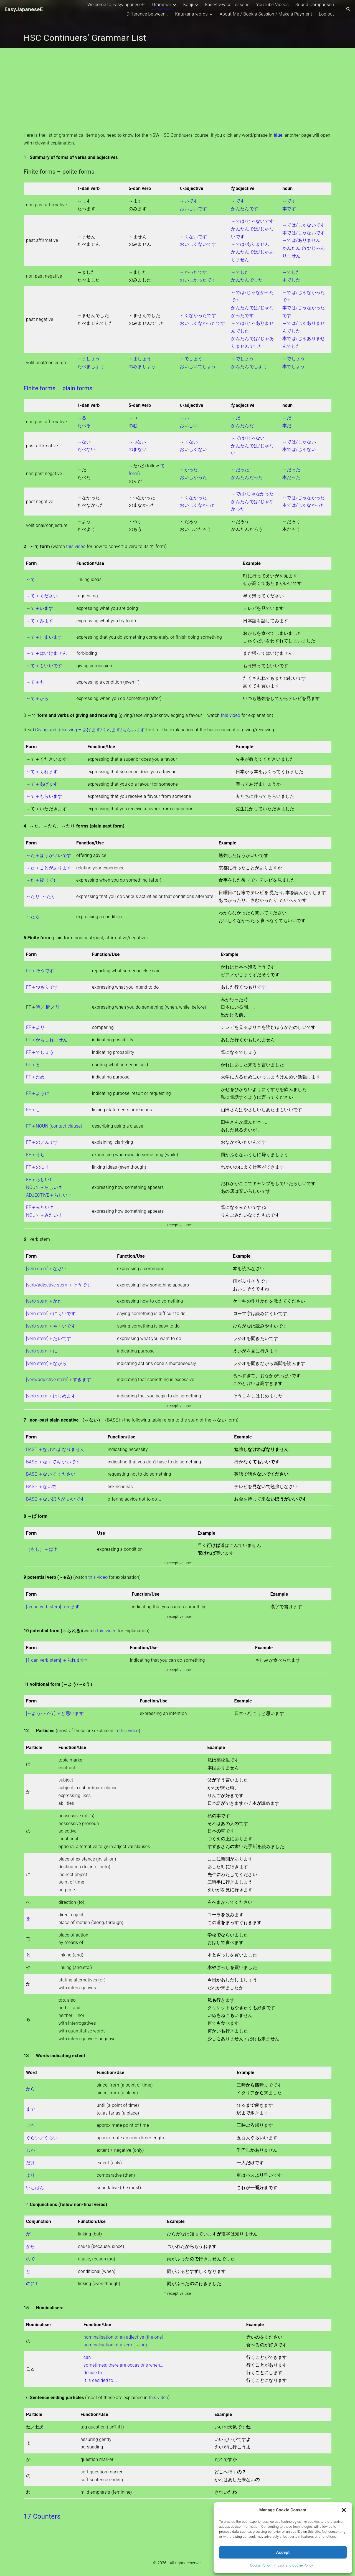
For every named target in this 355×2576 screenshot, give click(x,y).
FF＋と (33, 1064)
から (30, 2089)
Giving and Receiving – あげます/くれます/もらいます (90, 729)
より (30, 2175)
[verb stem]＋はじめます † (52, 1396)
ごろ (30, 2125)
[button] (344, 2510)
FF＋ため (35, 1077)
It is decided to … (100, 2380)
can (87, 2357)
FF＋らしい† (39, 1179)
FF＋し (33, 1109)
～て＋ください (42, 595)
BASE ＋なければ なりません (55, 1449)
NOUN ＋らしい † (44, 1187)
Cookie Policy (260, 2565)
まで (30, 2109)
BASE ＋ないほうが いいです (55, 1499)
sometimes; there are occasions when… (123, 2365)
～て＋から (37, 698)
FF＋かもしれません (46, 1039)
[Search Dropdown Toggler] (348, 9)
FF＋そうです (40, 970)
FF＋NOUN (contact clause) (54, 1126)
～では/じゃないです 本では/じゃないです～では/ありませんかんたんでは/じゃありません (303, 240)
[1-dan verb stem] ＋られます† (56, 1660)
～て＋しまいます (44, 637)
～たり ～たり (40, 896)
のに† (32, 2283)
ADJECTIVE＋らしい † (48, 1195)
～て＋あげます (42, 784)
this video (75, 546)
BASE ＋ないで (41, 1486)
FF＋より (35, 1027)
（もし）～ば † (41, 1549)
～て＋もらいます (44, 796)
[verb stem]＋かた (44, 1301)
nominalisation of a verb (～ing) (115, 2344)
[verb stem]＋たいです (48, 1338)
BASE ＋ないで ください (51, 1474)
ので (30, 2259)
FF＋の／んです (42, 1142)
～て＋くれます (42, 771)
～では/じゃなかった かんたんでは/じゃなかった (252, 501)
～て (30, 579)
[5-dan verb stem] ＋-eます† (54, 1606)
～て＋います (39, 608)
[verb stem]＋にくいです (51, 1313)
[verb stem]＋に (42, 1351)
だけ (30, 2162)
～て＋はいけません (46, 653)
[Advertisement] (177, 90)
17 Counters (42, 2516)
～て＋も (35, 682)
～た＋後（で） (42, 880)
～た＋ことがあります (48, 867)
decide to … (94, 2372)
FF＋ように (37, 1093)
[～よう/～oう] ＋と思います (55, 1713)
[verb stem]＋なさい (46, 1268)
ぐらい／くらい (42, 2137)
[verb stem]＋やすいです (51, 1326)
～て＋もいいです (44, 665)
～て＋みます (39, 620)
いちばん (35, 2187)
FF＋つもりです (42, 987)
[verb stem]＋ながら (46, 1363)
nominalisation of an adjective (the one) (123, 2337)
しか (30, 2150)
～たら (33, 916)
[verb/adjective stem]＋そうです (58, 1285)
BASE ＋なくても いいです (53, 1462)
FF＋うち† (36, 1154)
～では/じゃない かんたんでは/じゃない (252, 445)
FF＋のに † (37, 1167)
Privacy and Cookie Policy (293, 2565)
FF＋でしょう (40, 1052)
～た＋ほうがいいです (48, 855)
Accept (283, 2552)
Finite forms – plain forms (58, 388)
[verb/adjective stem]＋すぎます (58, 1379)
